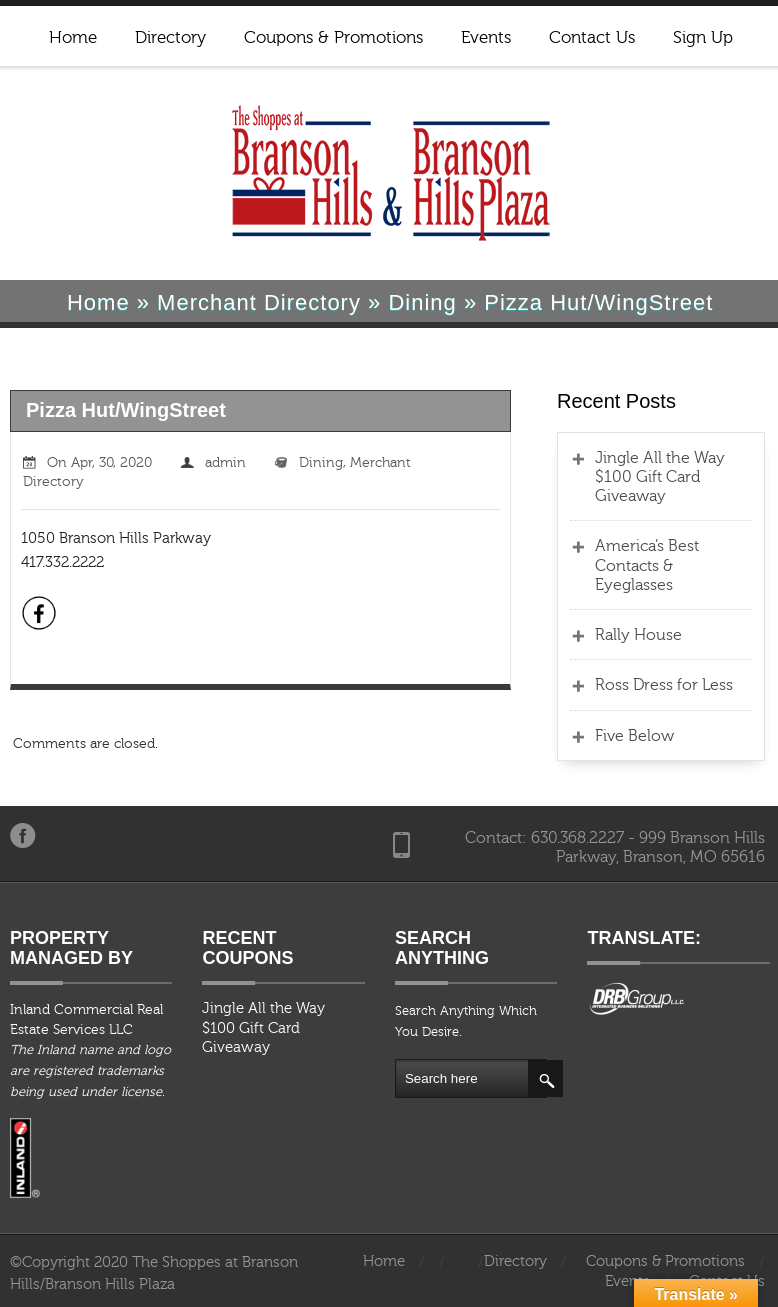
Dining (422, 302)
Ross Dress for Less (664, 685)
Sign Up (703, 37)
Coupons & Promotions (333, 37)
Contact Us (592, 37)
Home (73, 37)
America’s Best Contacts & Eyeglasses (647, 565)
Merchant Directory (259, 302)
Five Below (634, 736)
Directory (170, 37)
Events (486, 37)
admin (225, 463)
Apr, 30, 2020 (111, 463)
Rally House (638, 635)
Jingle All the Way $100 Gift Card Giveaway (660, 477)
